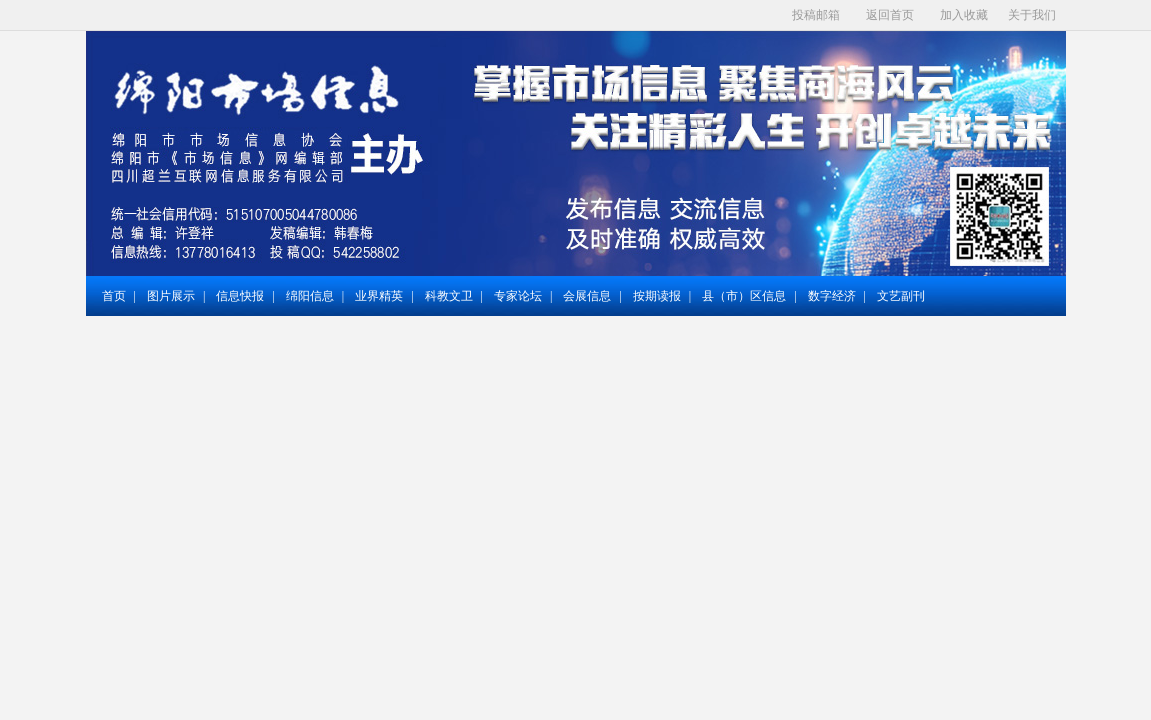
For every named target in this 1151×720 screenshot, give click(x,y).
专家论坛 (518, 296)
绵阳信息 (310, 296)
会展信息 (587, 296)
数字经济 (832, 296)
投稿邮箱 (816, 15)
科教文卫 (449, 296)
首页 (114, 296)
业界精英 (379, 296)
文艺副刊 (901, 296)
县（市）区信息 (744, 296)
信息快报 (240, 296)
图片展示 (171, 296)
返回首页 (890, 15)
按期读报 (657, 296)
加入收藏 (964, 15)
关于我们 (1032, 15)
